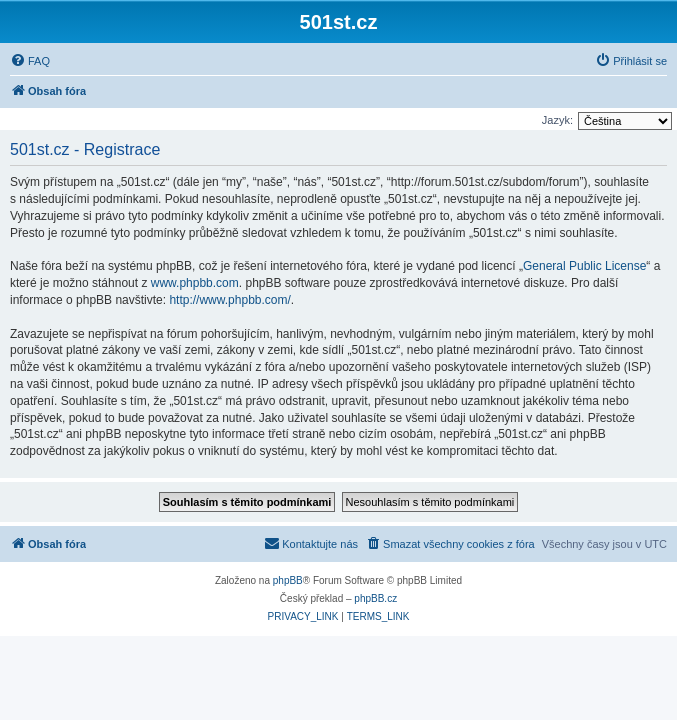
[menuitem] (30, 61)
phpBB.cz (375, 598)
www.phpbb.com (195, 283)
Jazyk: (557, 120)
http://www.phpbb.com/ (229, 300)
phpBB (288, 580)
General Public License (584, 266)
